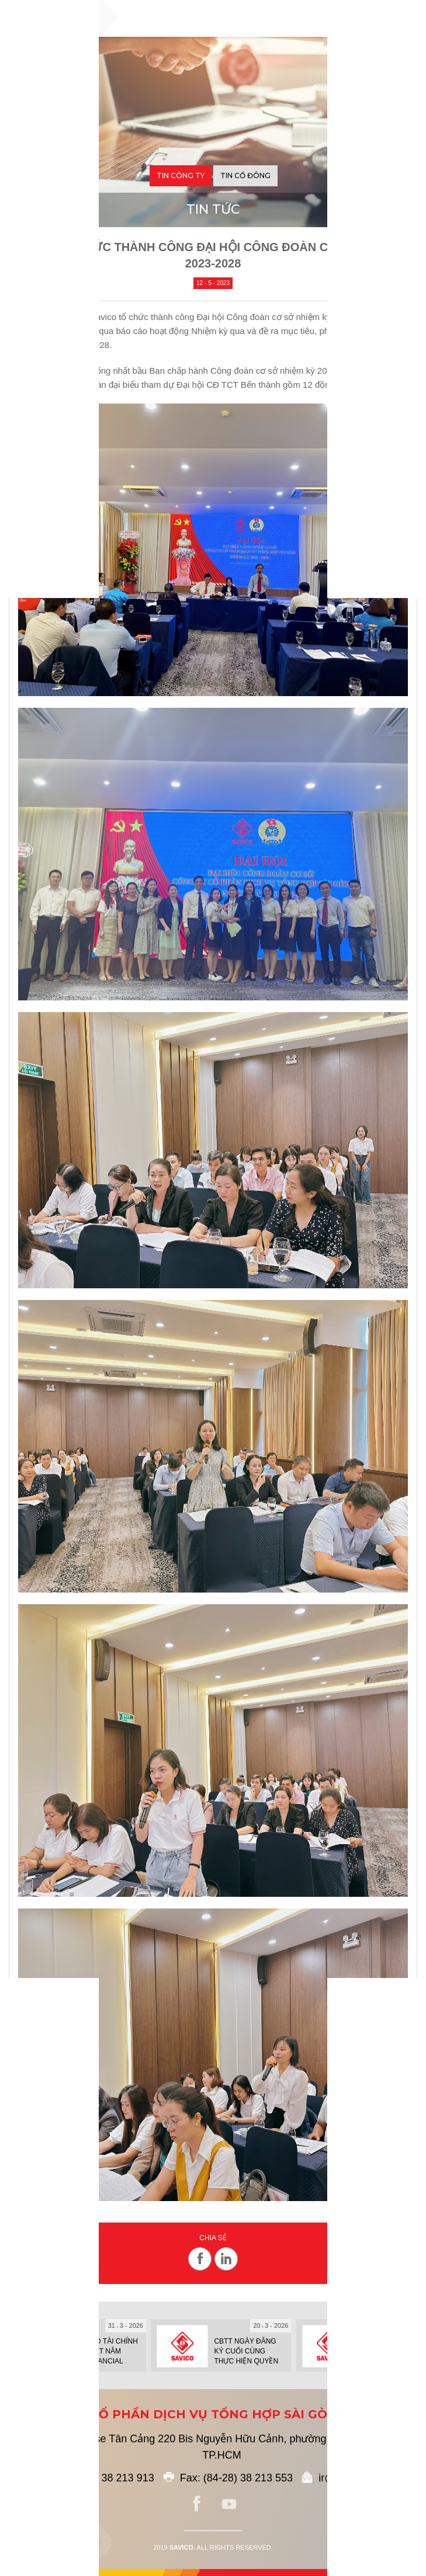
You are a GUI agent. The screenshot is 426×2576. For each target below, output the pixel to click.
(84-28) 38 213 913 (109, 2478)
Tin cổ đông (245, 175)
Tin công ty (181, 175)
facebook (197, 2504)
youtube (229, 2504)
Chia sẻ (212, 2238)
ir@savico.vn (348, 2478)
